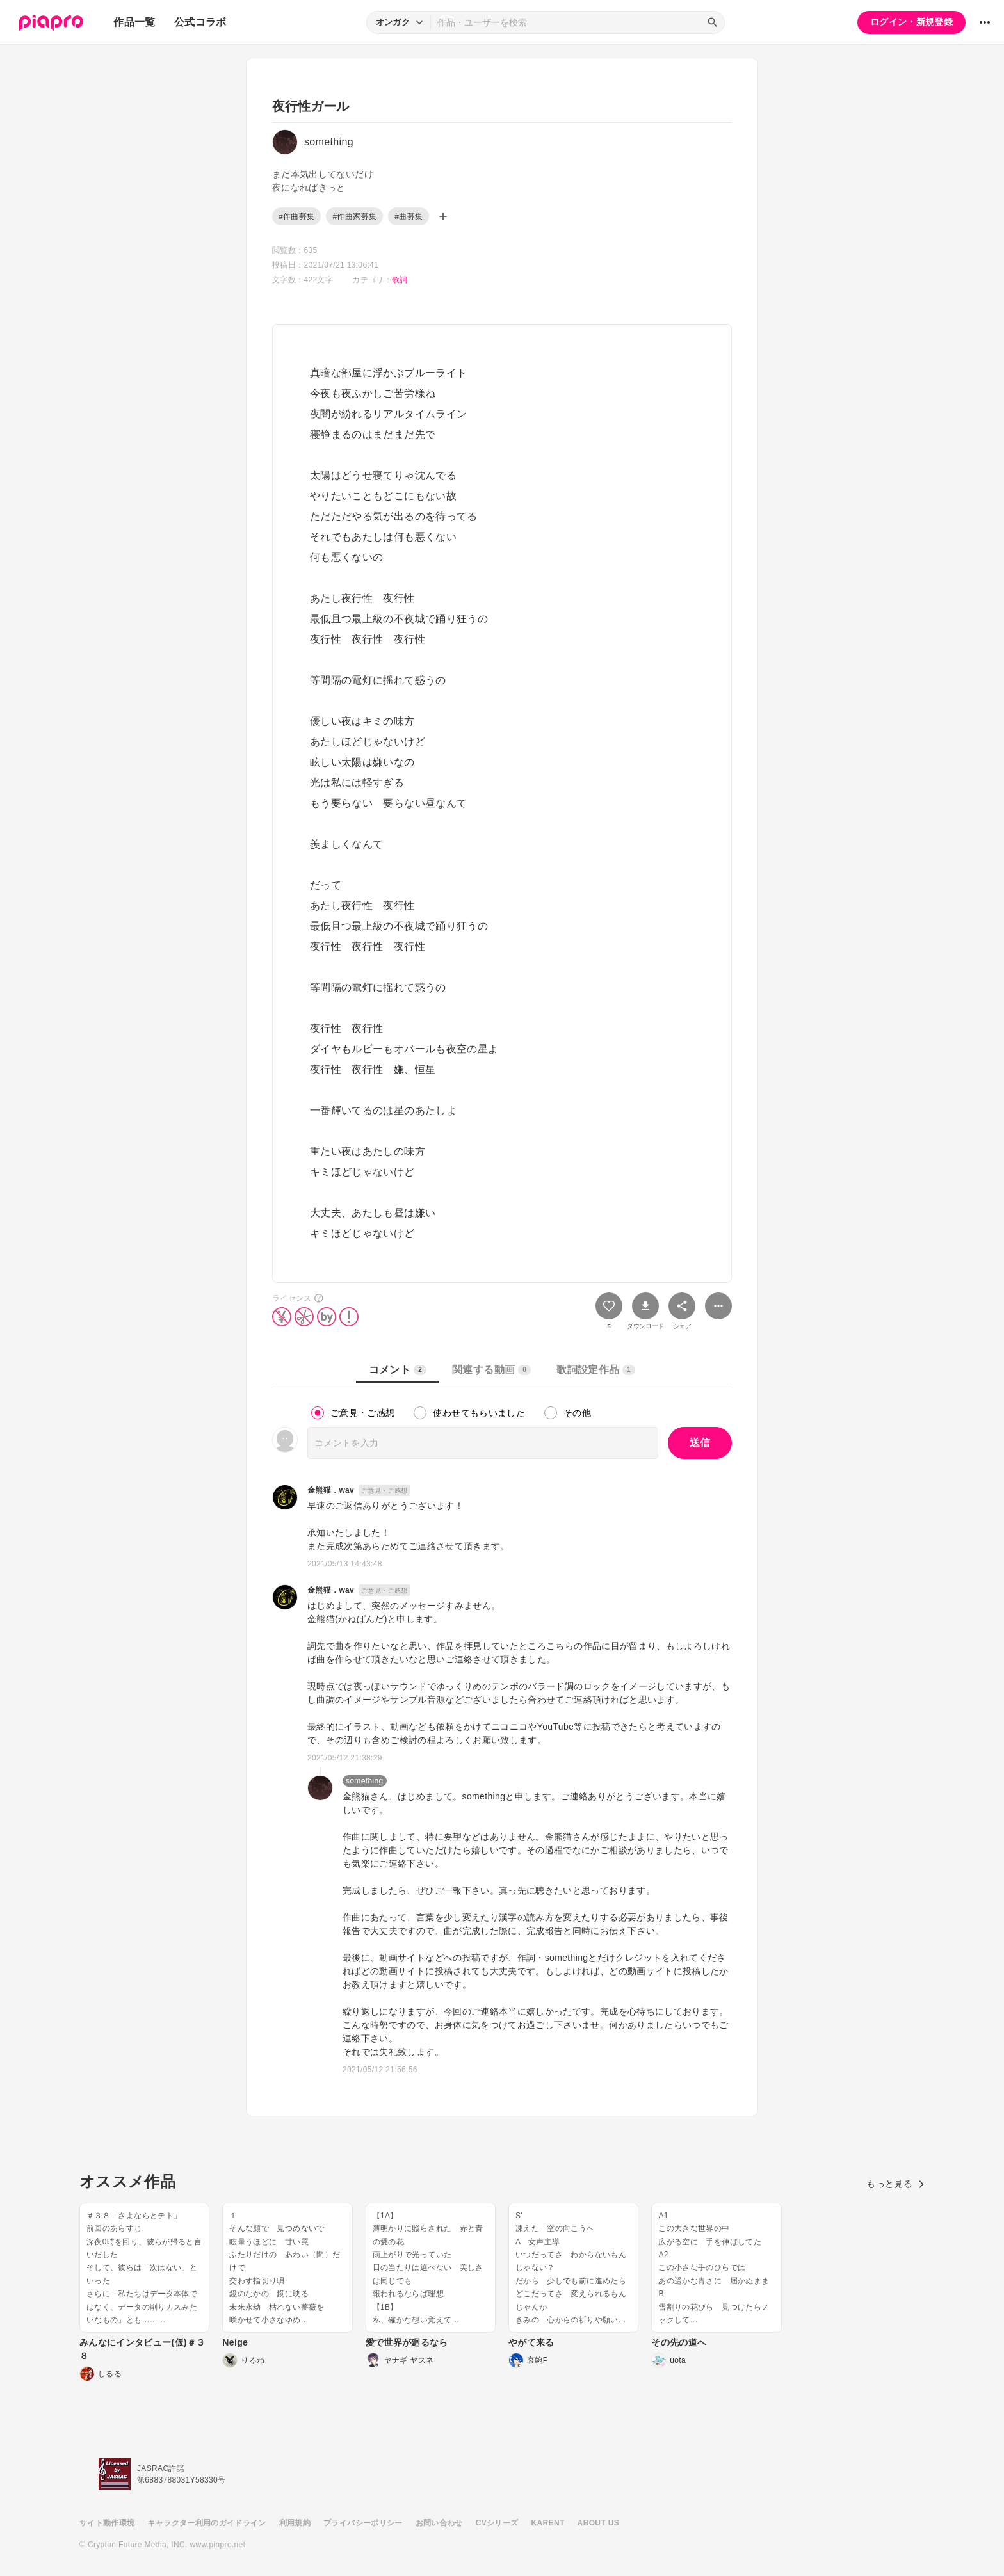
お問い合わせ (439, 2522)
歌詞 (400, 279)
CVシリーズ (497, 2522)
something (365, 1780)
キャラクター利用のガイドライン (206, 2522)
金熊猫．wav (330, 1490)
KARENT (548, 2522)
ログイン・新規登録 (911, 22)
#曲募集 (408, 216)
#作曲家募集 (354, 216)
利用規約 (295, 2522)
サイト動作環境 (106, 2522)
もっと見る (895, 2183)
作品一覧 (134, 22)
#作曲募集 (296, 216)
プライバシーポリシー (363, 2522)
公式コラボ (200, 22)
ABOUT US (598, 2522)
